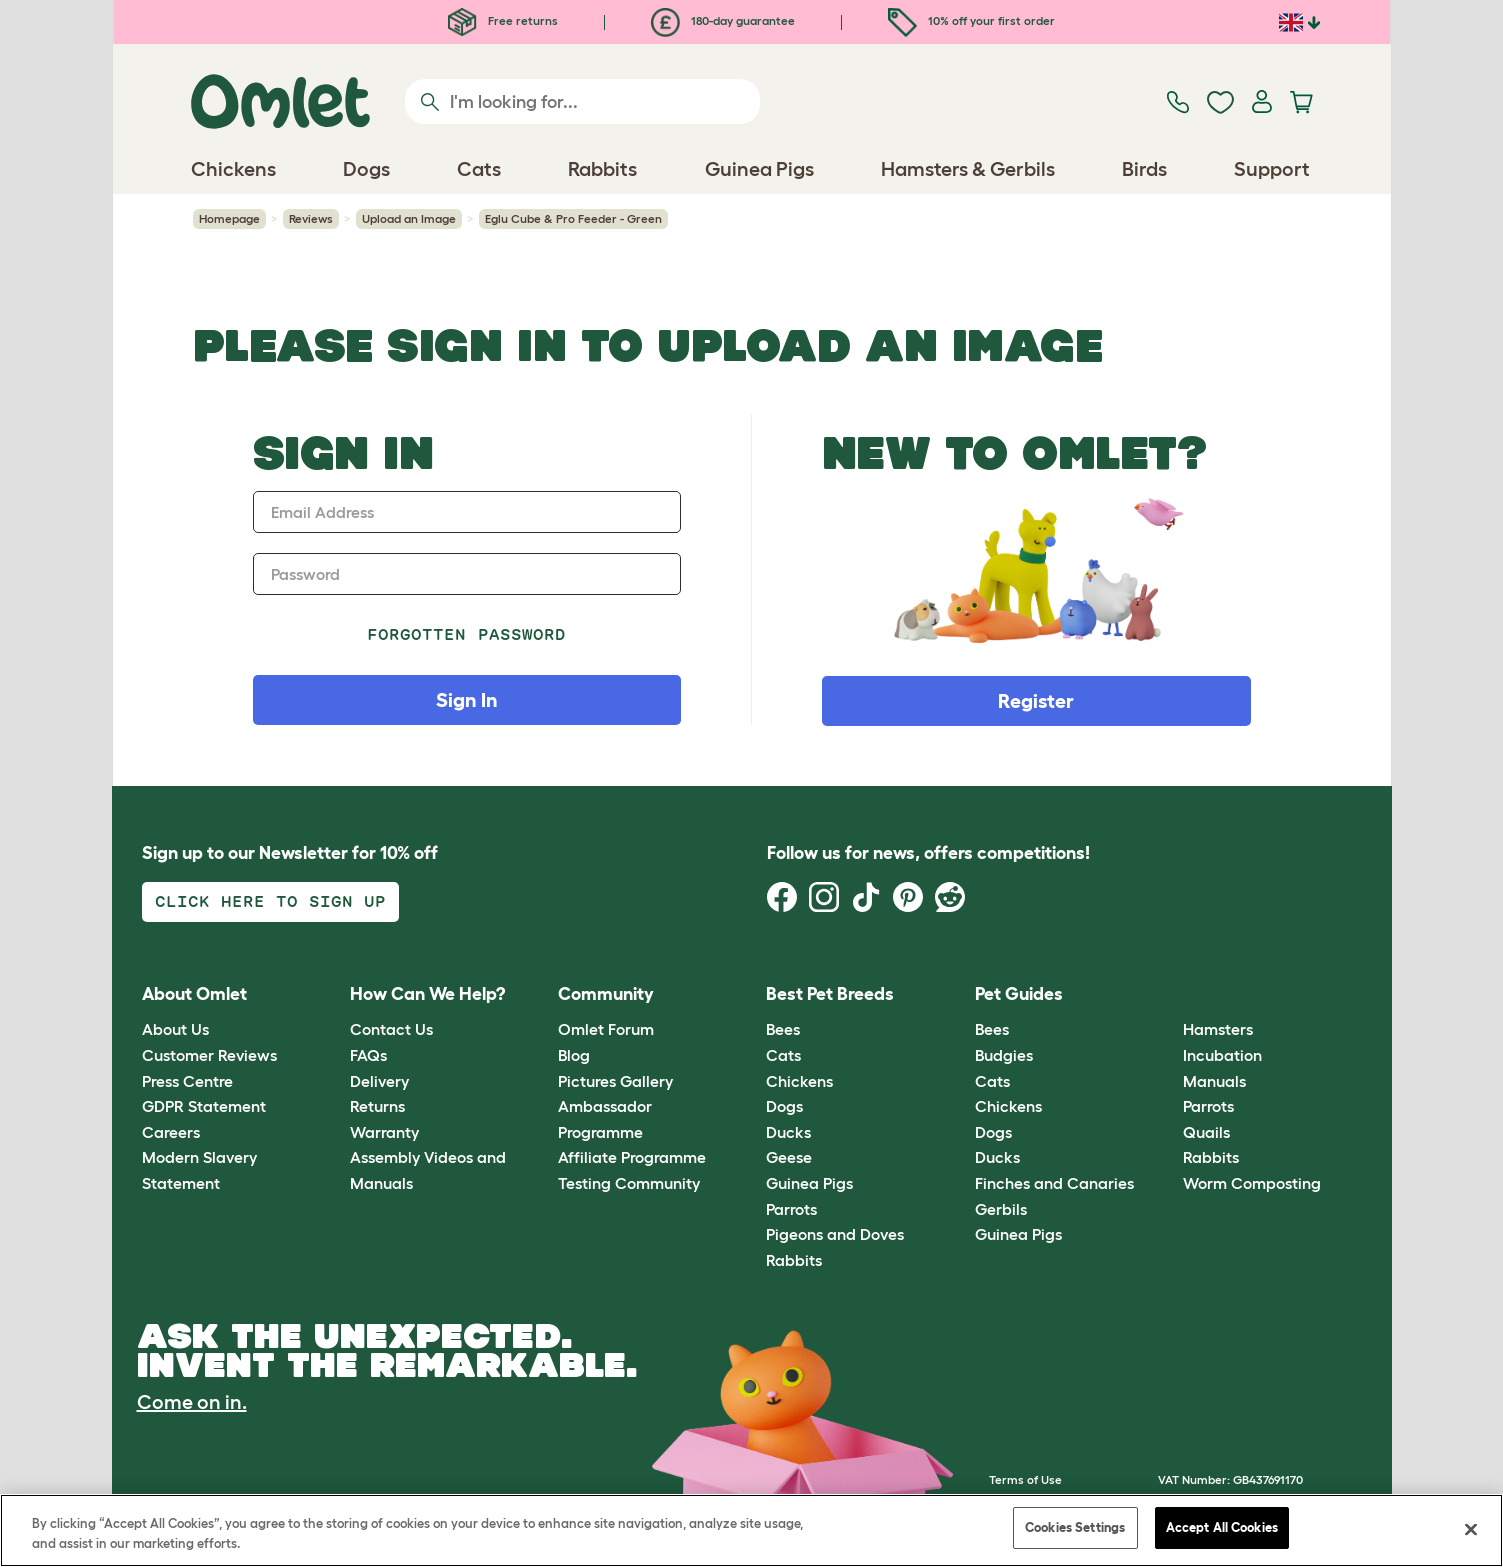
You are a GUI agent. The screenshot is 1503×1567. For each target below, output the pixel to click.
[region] (751, 1530)
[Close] (1471, 1529)
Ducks (788, 1132)
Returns (377, 1106)
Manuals (1214, 1081)
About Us (175, 1029)
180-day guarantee (723, 20)
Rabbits (794, 1260)
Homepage (229, 218)
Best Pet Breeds (830, 994)
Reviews (311, 218)
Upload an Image (409, 218)
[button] (1168, 994)
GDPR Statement (204, 1106)
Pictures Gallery (615, 1081)
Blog (574, 1055)
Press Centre (187, 1081)
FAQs (368, 1055)
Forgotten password (466, 634)
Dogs (784, 1106)
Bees (783, 1029)
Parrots (791, 1209)
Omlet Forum (606, 1029)
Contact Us (391, 1029)
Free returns (503, 20)
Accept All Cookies (1222, 1527)
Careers (171, 1132)
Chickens (799, 1081)
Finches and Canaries (1054, 1183)
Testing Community (629, 1183)
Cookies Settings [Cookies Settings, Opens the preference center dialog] (1075, 1527)
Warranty (384, 1132)
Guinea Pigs (809, 1183)
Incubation (1222, 1055)
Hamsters (1218, 1029)
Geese (789, 1157)
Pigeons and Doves (835, 1234)
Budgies (1004, 1055)
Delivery (379, 1081)
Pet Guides (1019, 994)
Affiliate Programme (632, 1157)
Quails (1206, 1132)
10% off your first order (971, 20)
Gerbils (1001, 1209)
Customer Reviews (209, 1055)
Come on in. (192, 1402)
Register (1036, 701)
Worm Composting (1252, 1183)
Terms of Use (1025, 1479)
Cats (783, 1055)
